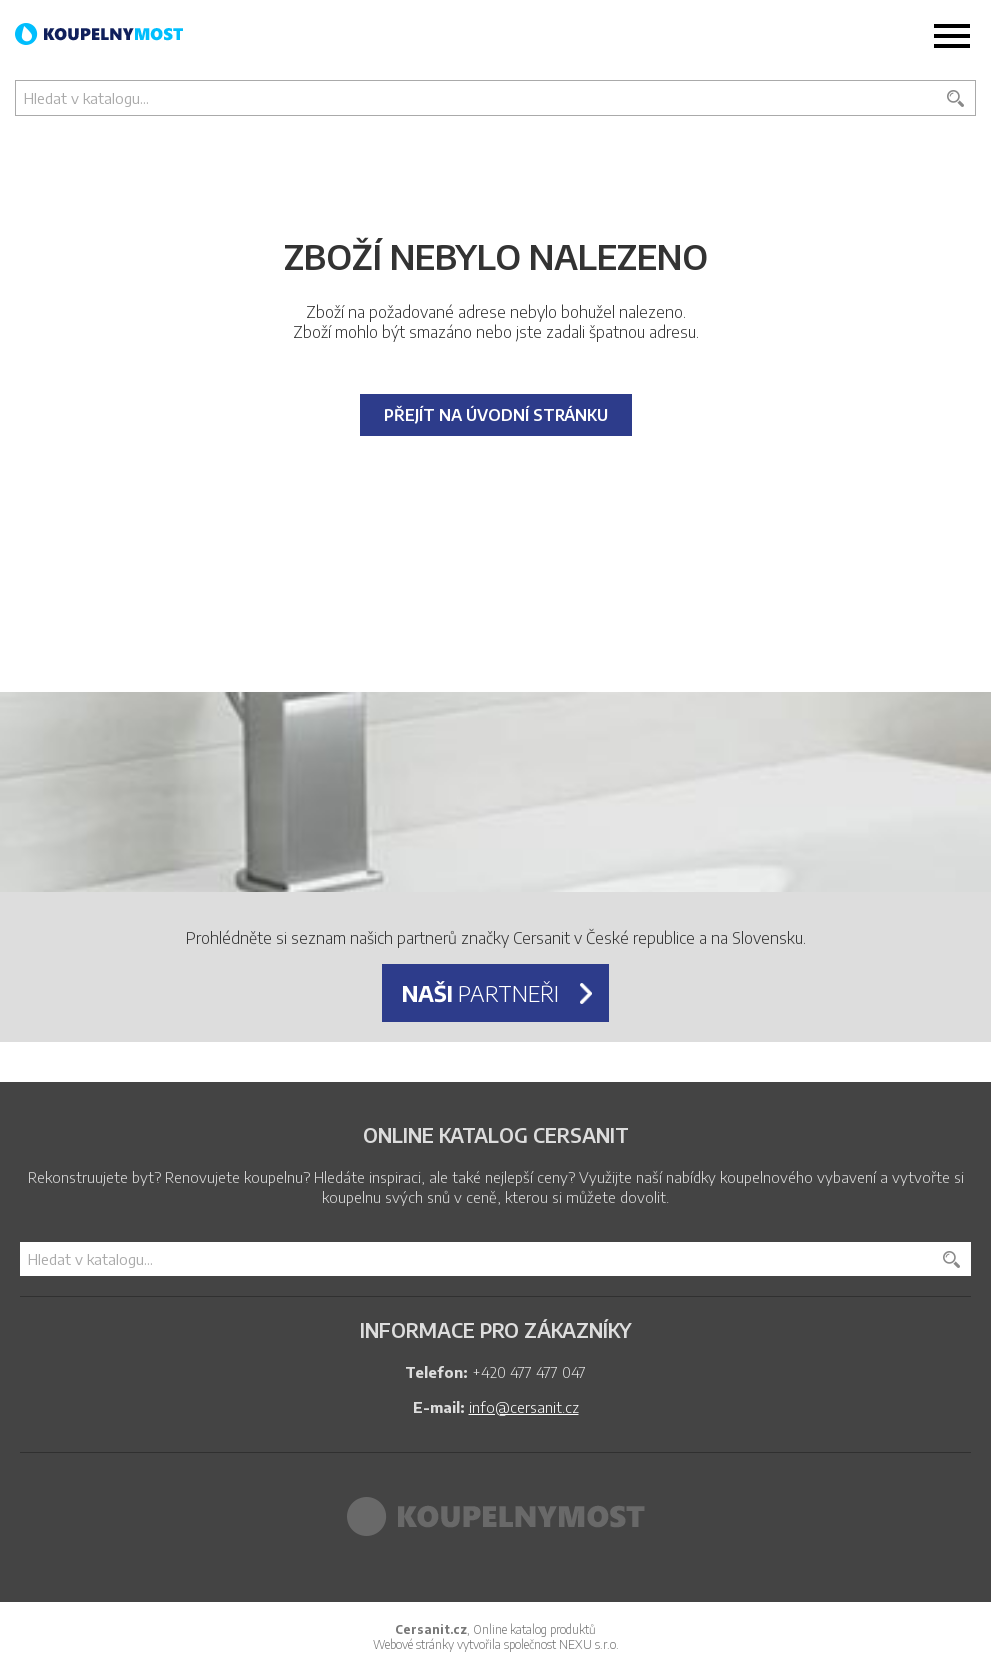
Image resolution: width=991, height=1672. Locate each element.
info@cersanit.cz (524, 1407)
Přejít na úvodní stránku (496, 415)
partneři (480, 993)
